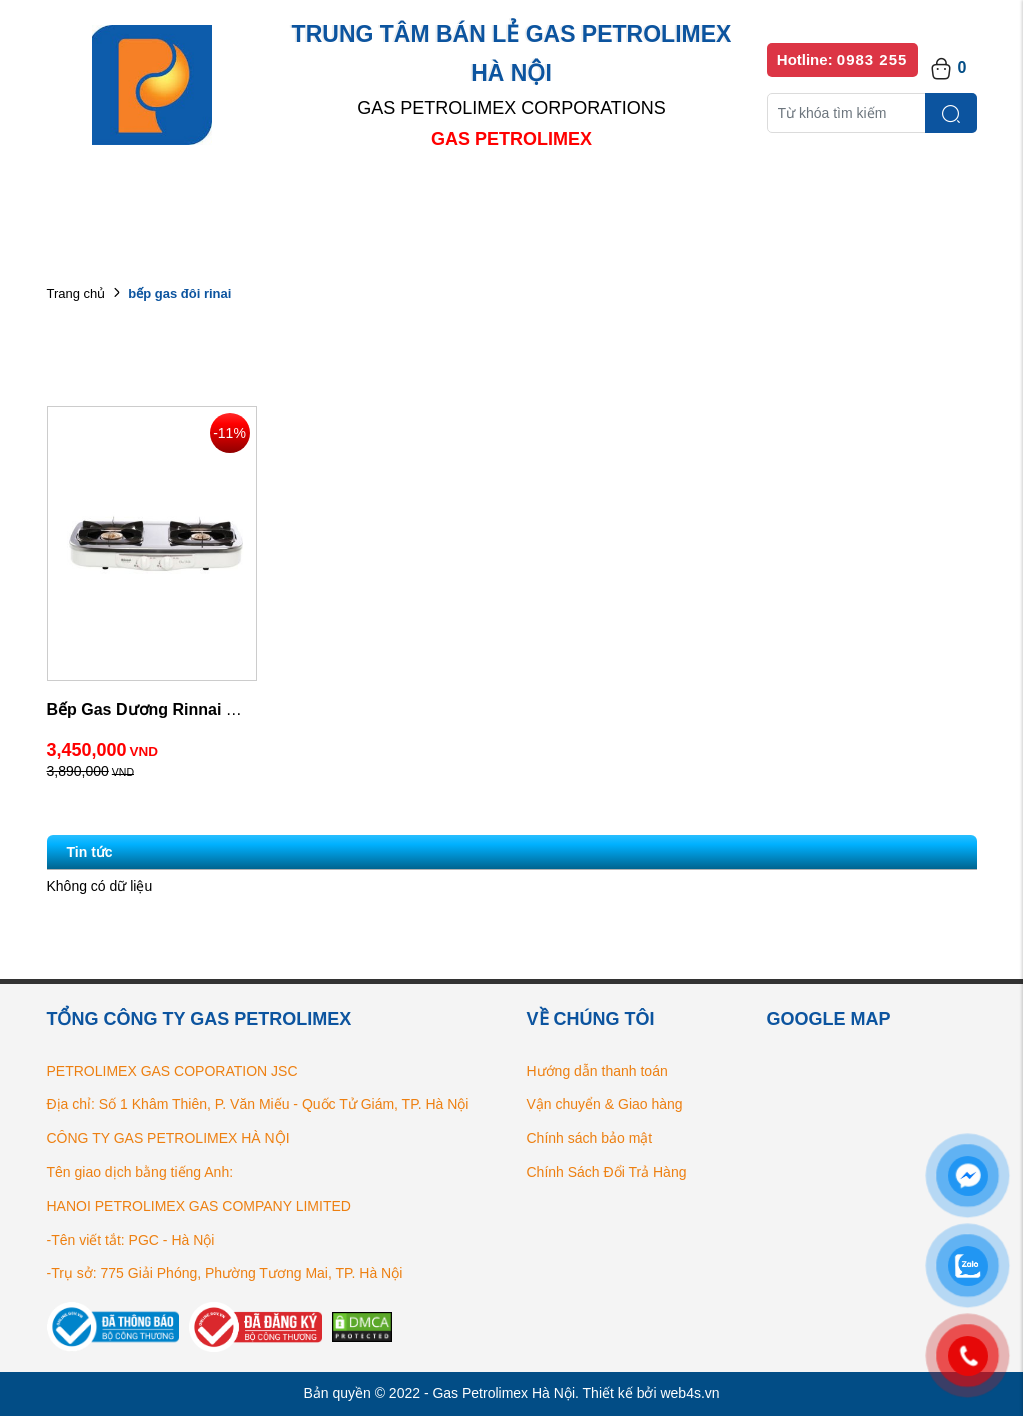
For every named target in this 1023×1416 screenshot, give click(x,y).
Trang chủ (76, 293)
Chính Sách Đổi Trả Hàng (607, 1172)
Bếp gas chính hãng (724, 199)
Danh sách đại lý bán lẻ (530, 199)
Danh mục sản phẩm (335, 199)
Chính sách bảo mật (590, 1138)
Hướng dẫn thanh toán (597, 1071)
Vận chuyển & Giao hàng (605, 1104)
